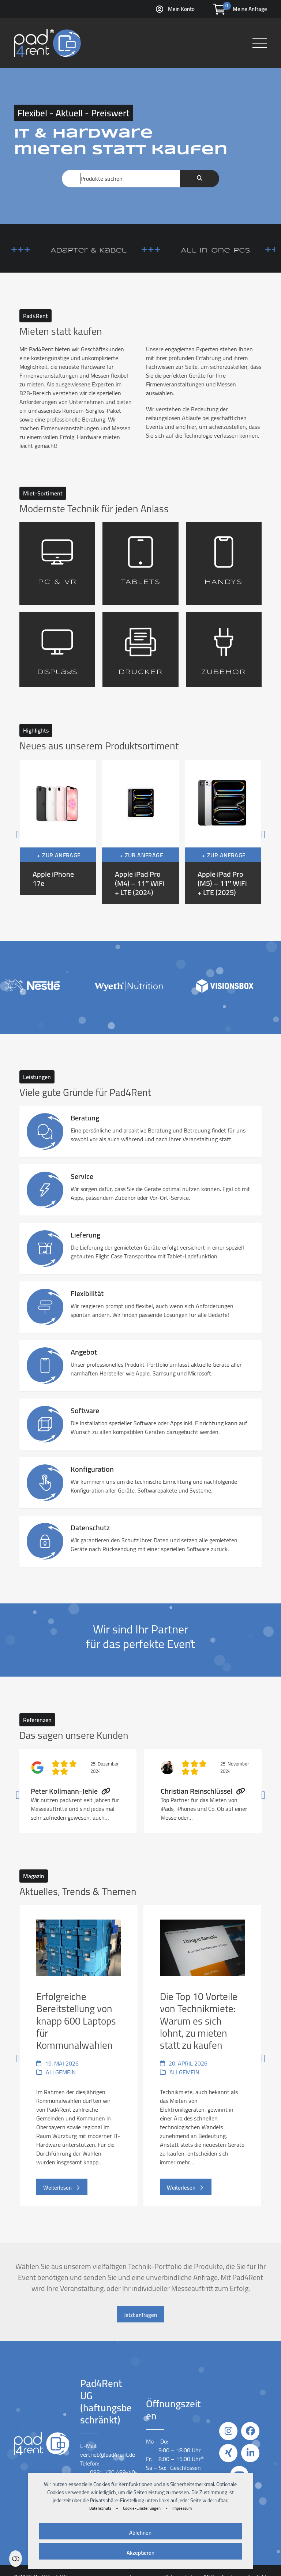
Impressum (182, 2508)
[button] (259, 43)
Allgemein (61, 2072)
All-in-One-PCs (236, 250)
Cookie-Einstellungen (142, 2508)
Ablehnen (140, 2532)
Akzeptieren (140, 2552)
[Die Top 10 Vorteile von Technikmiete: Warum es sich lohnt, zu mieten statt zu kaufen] (202, 2055)
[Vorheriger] (32, 832)
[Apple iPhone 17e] (58, 832)
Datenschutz (100, 2508)
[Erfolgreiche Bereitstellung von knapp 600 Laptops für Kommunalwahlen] (79, 2055)
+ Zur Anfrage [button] (58, 855)
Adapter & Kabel (109, 250)
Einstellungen (15, 2558)
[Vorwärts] (248, 832)
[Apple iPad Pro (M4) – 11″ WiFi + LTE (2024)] (140, 832)
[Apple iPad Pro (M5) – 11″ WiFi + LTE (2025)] (223, 832)
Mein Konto (181, 9)
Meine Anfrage (250, 9)
